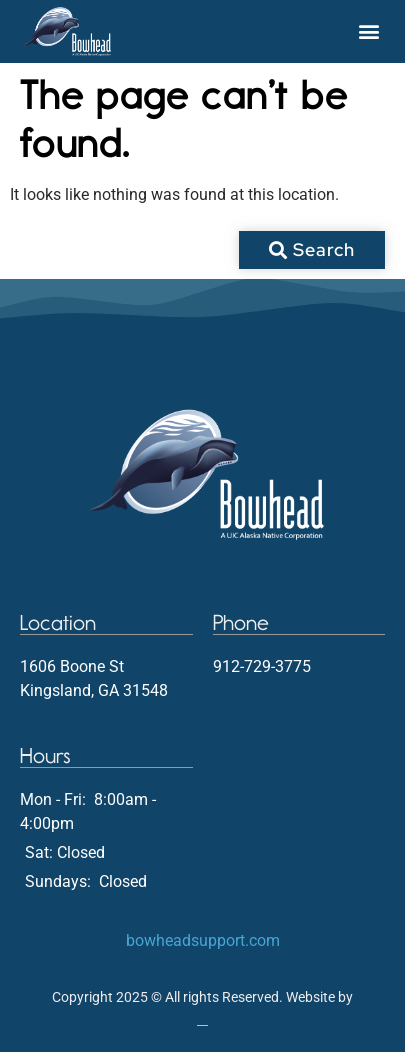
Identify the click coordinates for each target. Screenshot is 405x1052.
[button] (368, 31)
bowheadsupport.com (203, 940)
